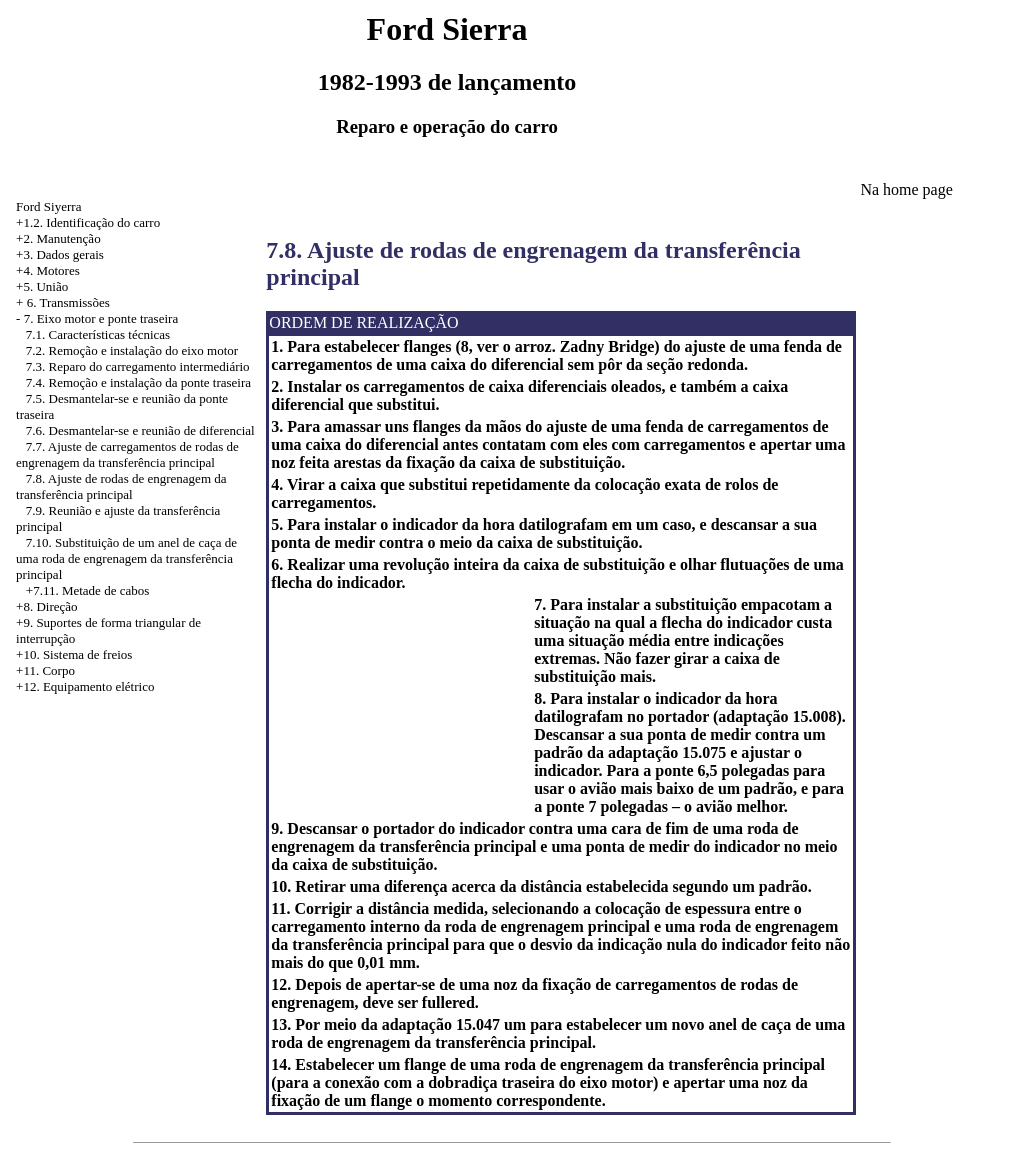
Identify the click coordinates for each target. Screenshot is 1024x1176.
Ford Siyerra (48, 206)
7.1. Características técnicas (98, 334)
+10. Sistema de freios (74, 654)
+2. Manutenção (58, 238)
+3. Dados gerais (60, 254)
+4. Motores (48, 270)
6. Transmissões (68, 302)
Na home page (906, 189)
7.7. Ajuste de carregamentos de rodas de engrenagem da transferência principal (127, 454)
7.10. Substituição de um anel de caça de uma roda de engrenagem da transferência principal (126, 558)
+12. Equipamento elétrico (85, 686)
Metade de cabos (105, 590)
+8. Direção (46, 606)
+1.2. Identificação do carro (88, 222)
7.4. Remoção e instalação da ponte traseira (138, 382)
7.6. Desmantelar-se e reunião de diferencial (140, 430)
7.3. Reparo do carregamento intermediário (138, 366)
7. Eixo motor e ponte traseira (101, 318)
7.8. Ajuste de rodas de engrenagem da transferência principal (121, 486)
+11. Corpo (45, 670)
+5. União (42, 286)
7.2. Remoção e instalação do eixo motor (132, 350)
